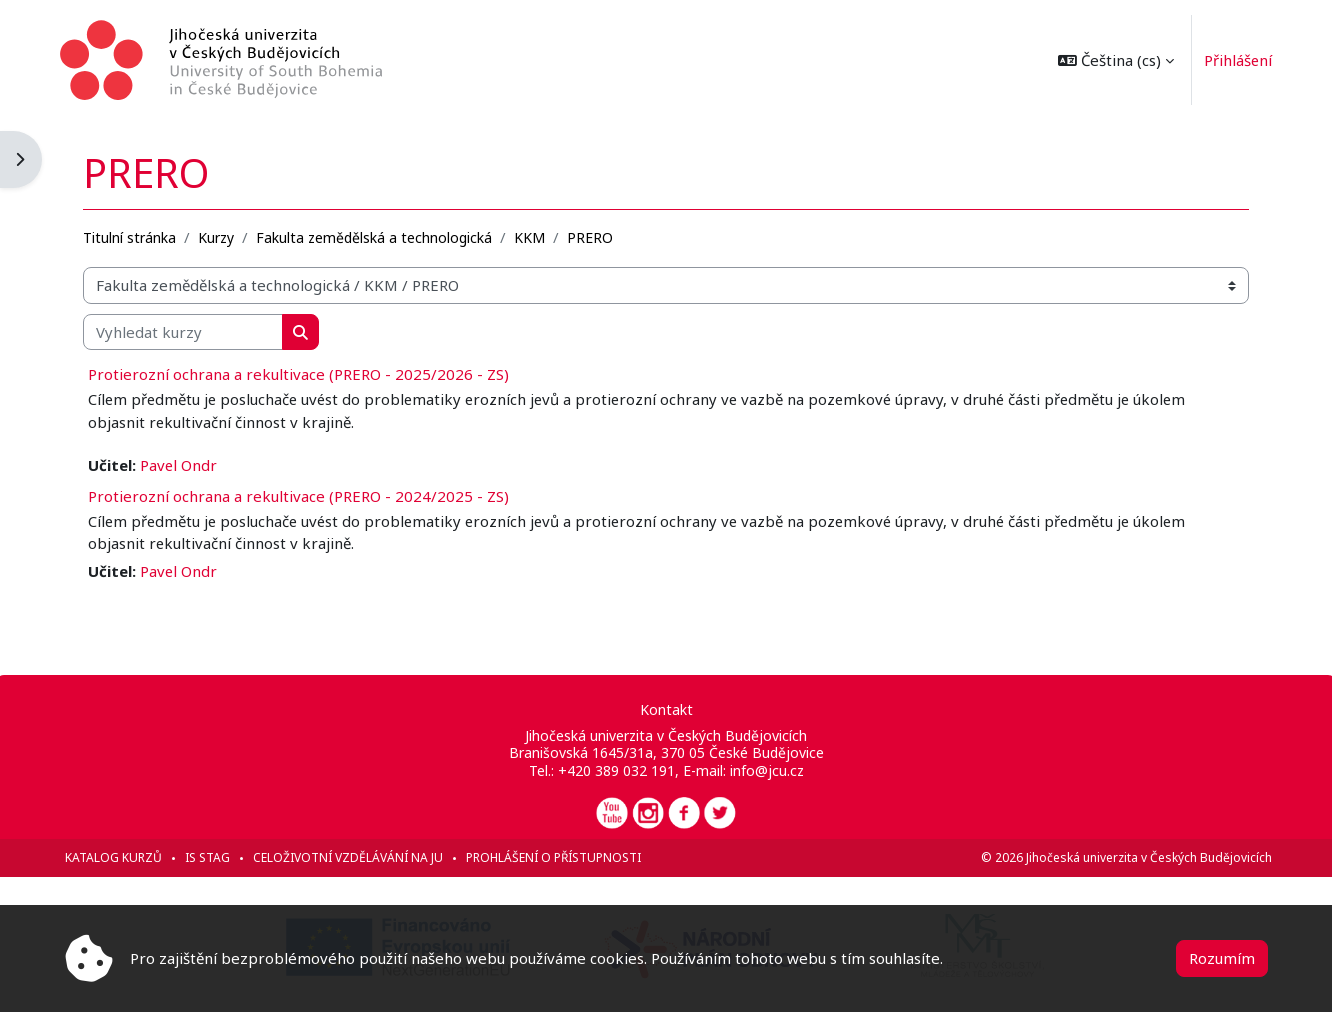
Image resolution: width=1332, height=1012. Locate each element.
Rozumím (1222, 958)
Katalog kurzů (117, 857)
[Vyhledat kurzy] (187, 331)
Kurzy (220, 236)
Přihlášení (1233, 60)
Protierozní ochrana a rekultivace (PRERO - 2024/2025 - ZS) (302, 495)
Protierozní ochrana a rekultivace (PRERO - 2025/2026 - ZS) (302, 374)
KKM (533, 236)
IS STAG (211, 857)
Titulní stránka (133, 236)
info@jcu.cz (766, 770)
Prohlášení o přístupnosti (557, 857)
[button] (1111, 60)
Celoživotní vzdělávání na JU (352, 857)
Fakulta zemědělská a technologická (378, 236)
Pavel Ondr (183, 465)
